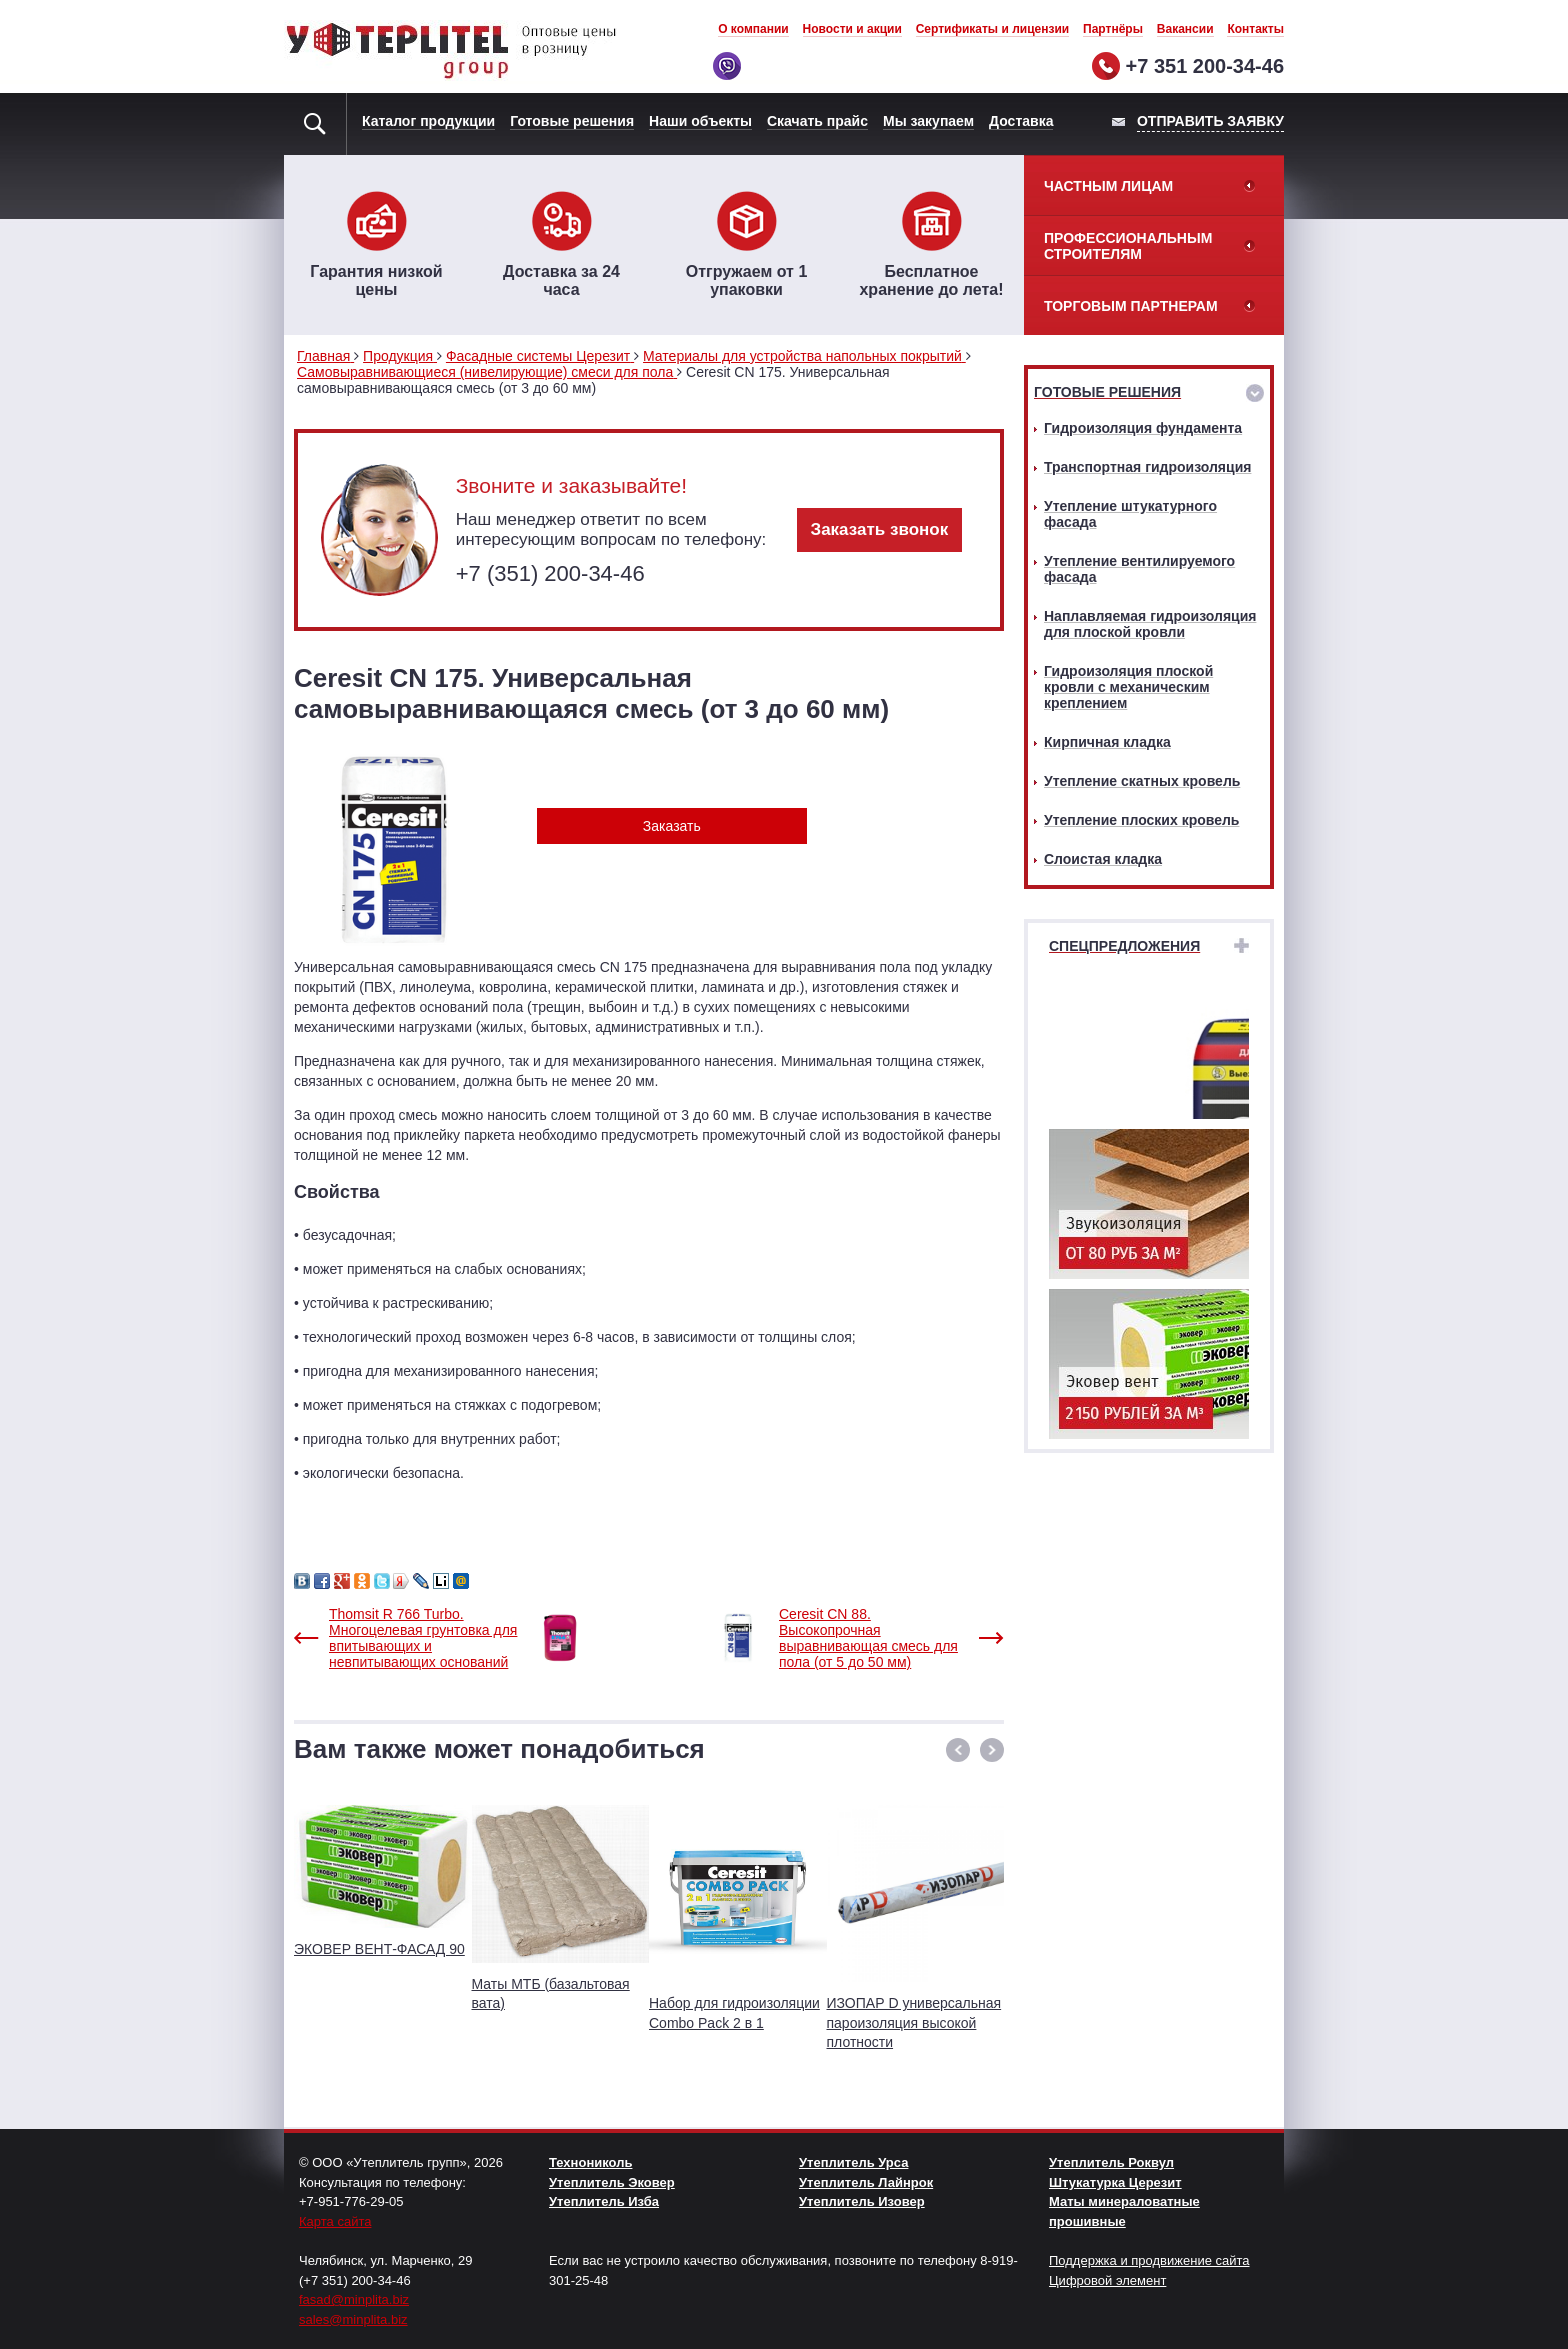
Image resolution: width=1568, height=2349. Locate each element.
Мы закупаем (928, 121)
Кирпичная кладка (1107, 742)
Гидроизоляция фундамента (1143, 428)
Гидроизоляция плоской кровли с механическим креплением (1128, 687)
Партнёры (1113, 29)
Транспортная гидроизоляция (1147, 467)
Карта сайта (335, 2221)
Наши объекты (700, 121)
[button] (958, 1750)
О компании (753, 29)
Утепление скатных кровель (1142, 781)
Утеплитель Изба (604, 2201)
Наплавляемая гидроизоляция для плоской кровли (1150, 624)
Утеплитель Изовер (862, 2201)
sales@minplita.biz (353, 2319)
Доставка (1021, 121)
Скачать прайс (817, 121)
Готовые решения (572, 121)
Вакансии (1185, 29)
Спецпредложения (1124, 946)
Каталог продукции (428, 121)
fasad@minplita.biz (354, 2299)
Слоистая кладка (1103, 859)
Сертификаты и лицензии (993, 29)
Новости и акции (852, 29)
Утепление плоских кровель (1141, 820)
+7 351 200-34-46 (1205, 66)
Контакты (1255, 29)
